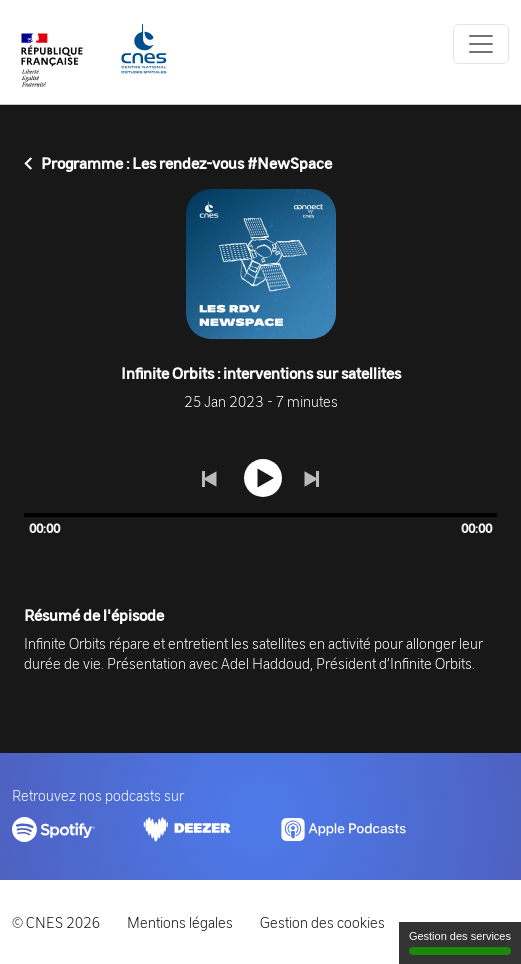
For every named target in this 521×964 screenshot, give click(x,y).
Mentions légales (180, 922)
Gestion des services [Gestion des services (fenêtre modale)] (460, 942)
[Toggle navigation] (481, 44)
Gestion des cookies (322, 922)
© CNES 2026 (56, 922)
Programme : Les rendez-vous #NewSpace (178, 163)
